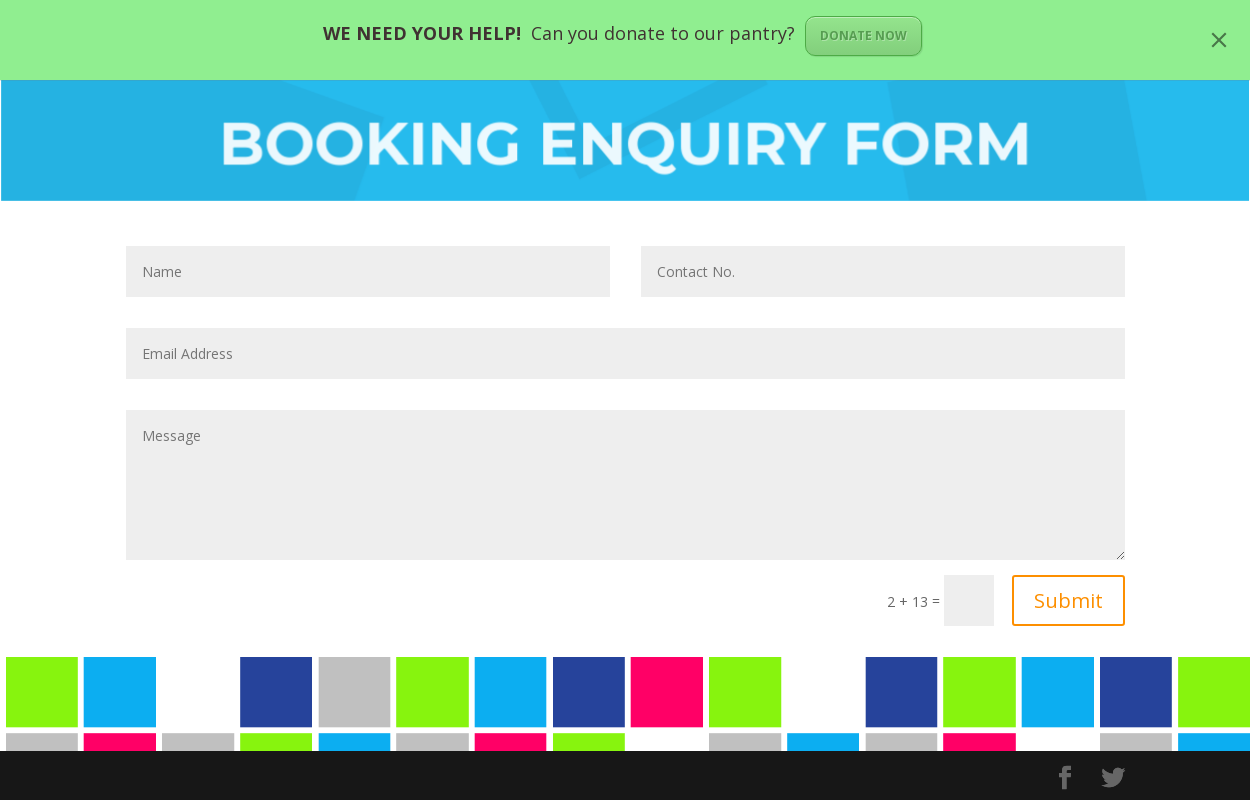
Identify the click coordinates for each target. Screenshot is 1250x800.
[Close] (1219, 40)
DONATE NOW (863, 35)
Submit (1068, 600)
